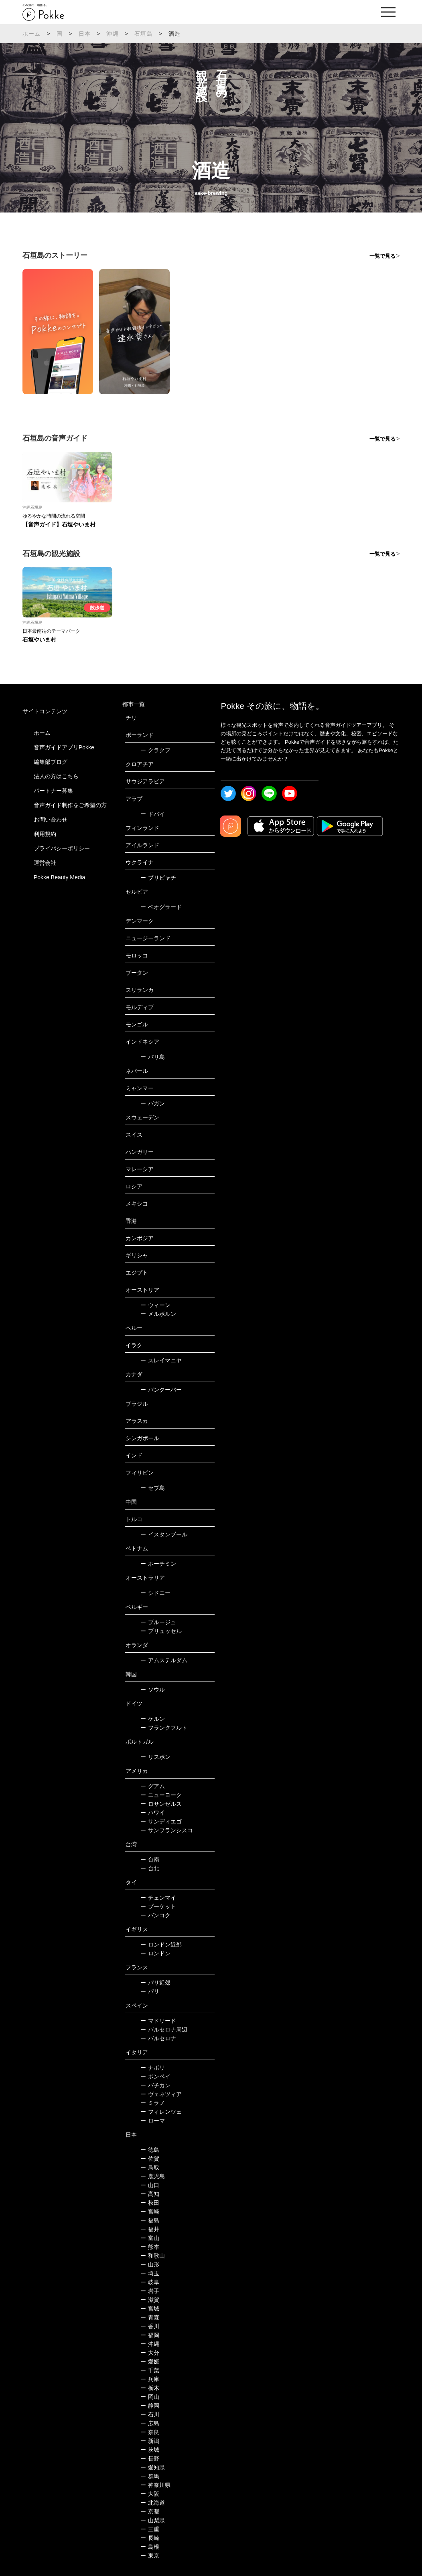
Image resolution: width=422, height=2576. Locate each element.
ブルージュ (158, 1622)
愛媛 (149, 2361)
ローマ (152, 2120)
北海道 (152, 2502)
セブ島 (152, 1488)
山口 (149, 2185)
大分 (149, 2352)
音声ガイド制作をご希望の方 (70, 805)
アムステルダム (163, 1660)
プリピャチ (158, 877)
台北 (149, 1868)
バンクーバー (161, 1389)
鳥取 (149, 2167)
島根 (149, 2547)
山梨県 (152, 2520)
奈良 (149, 2432)
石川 (149, 2414)
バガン (152, 1103)
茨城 (149, 2449)
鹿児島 (152, 2176)
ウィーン (155, 1305)
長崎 (149, 2538)
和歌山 (152, 2255)
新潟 (149, 2441)
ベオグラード (161, 907)
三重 (149, 2529)
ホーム (31, 33)
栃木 (149, 2388)
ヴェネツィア (161, 2094)
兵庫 (149, 2379)
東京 (149, 2555)
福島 (149, 2220)
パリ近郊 (155, 1982)
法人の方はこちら (56, 776)
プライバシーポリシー (62, 848)
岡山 (149, 2397)
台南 (149, 1859)
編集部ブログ (50, 762)
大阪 (149, 2494)
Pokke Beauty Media (59, 877)
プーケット (158, 1906)
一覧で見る (382, 256)
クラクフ (155, 750)
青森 (149, 2317)
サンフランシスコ (166, 1830)
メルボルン (158, 1314)
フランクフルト (163, 1727)
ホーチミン (158, 1563)
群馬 (149, 2476)
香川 (149, 2326)
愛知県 (152, 2467)
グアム (152, 1786)
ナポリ (152, 2067)
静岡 (149, 2405)
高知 (149, 2194)
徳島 (149, 2150)
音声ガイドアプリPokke (64, 747)
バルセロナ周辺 (163, 2029)
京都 (149, 2511)
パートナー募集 (53, 790)
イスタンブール (163, 1534)
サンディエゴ (161, 1821)
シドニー (155, 1593)
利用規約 (45, 834)
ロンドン (155, 1953)
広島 (149, 2423)
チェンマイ (158, 1897)
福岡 (149, 2335)
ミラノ (152, 2103)
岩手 (149, 2291)
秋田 (149, 2203)
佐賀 (149, 2158)
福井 (149, 2229)
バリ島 (152, 1057)
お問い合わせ (50, 819)
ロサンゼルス (161, 1804)
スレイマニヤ (161, 1360)
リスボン (155, 1757)
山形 (149, 2264)
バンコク (155, 1915)
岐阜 (149, 2282)
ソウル (152, 1689)
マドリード (158, 2020)
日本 (85, 33)
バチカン (155, 2085)
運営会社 (45, 863)
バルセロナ (158, 2038)
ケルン (152, 1719)
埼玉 (149, 2273)
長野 (149, 2458)
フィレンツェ (161, 2112)
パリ (149, 1991)
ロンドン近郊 (161, 1944)
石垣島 (143, 33)
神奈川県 (155, 2485)
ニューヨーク (161, 1795)
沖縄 (112, 33)
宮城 (149, 2308)
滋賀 (149, 2300)
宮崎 (149, 2211)
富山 (149, 2238)
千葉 (149, 2370)
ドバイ (152, 814)
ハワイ (152, 1812)
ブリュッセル (161, 1631)
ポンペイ (155, 2076)
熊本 (149, 2247)
